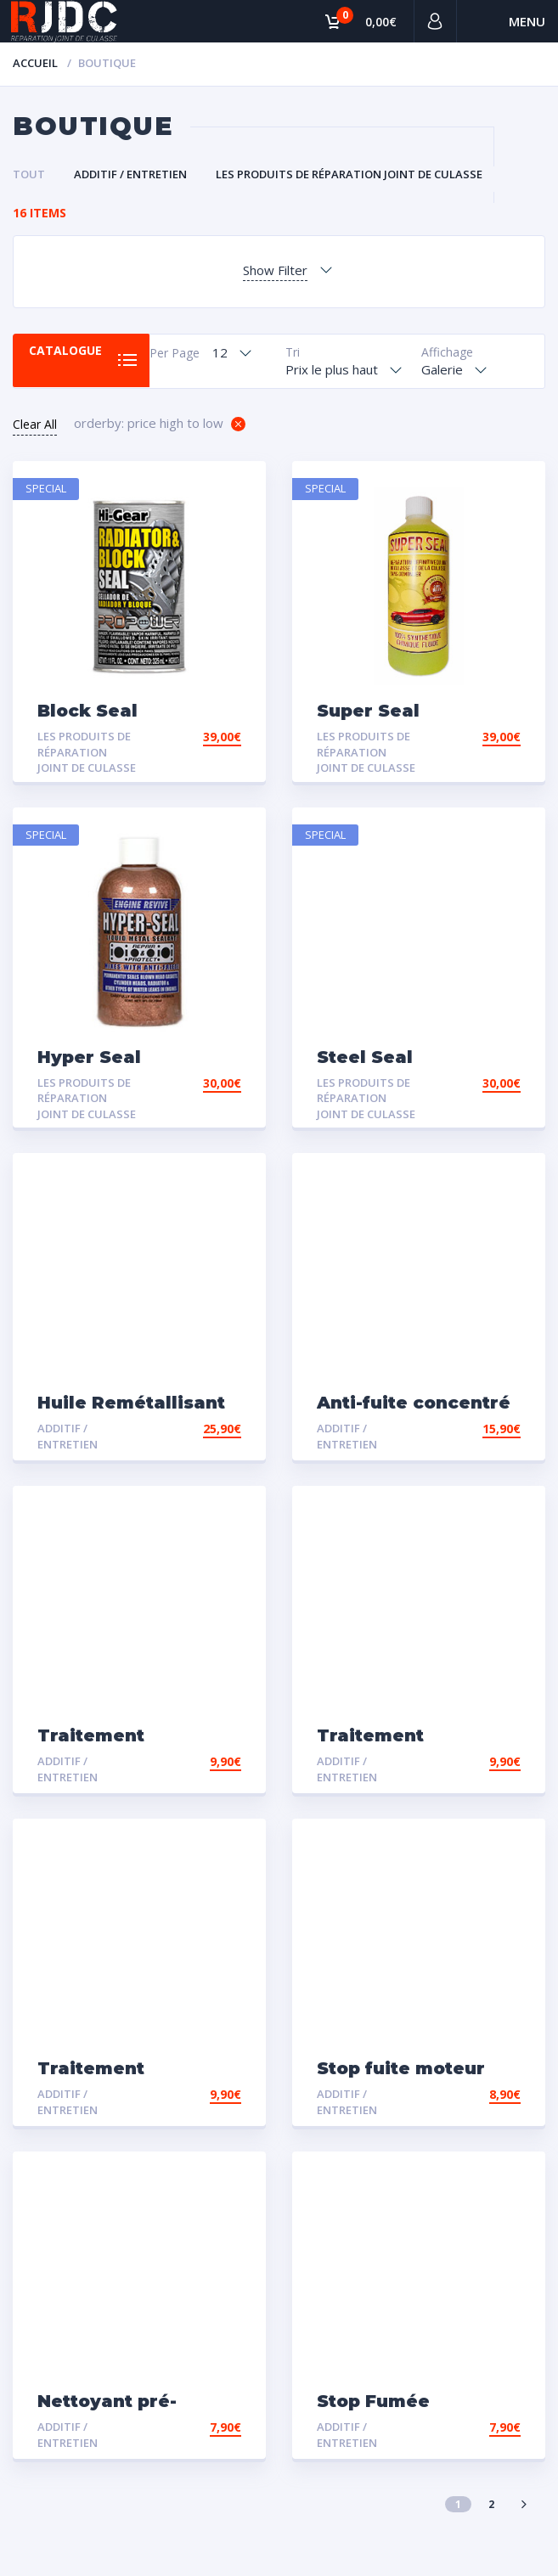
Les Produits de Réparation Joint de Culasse (349, 174)
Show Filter (275, 270)
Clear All (35, 424)
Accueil (35, 62)
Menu (527, 21)
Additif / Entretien (130, 174)
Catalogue (67, 352)
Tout (29, 174)
